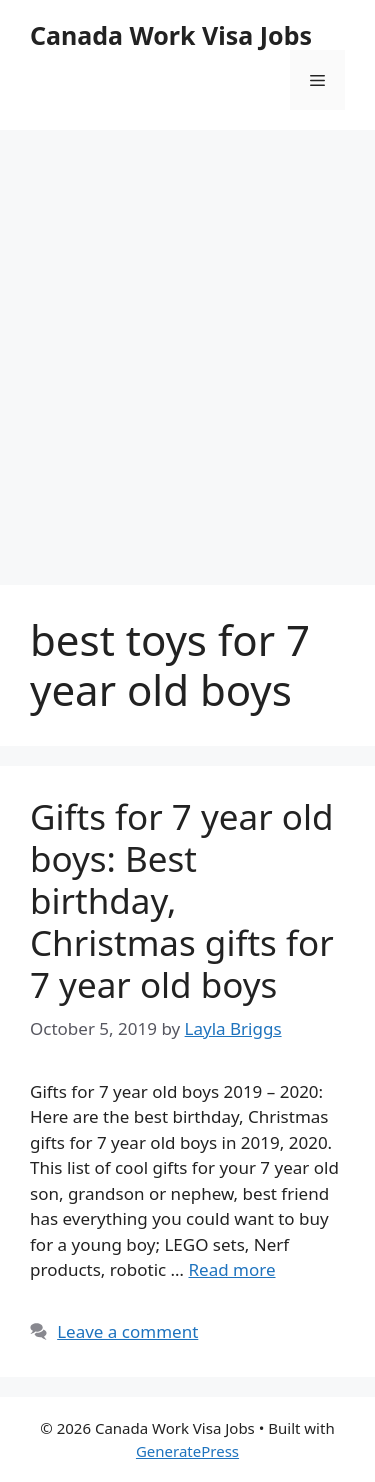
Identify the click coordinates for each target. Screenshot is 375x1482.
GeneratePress (187, 1451)
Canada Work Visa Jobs (171, 35)
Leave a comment (127, 1331)
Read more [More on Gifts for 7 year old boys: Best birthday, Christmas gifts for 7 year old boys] (231, 1269)
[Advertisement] (187, 337)
